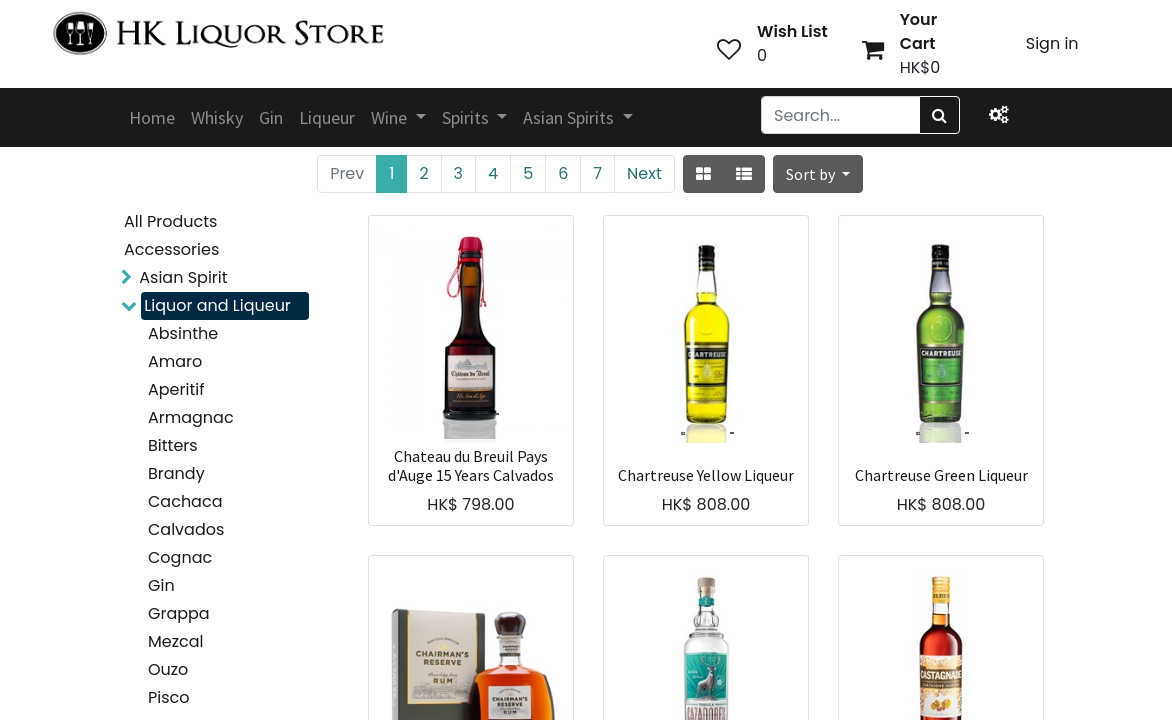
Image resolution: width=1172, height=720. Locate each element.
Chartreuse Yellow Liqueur (706, 475)
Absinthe (183, 333)
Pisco (169, 697)
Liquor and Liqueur (217, 305)
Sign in (1052, 43)
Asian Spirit (183, 277)
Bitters (173, 445)
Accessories (171, 249)
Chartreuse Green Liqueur (941, 475)
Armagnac (191, 417)
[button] (818, 174)
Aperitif (176, 389)
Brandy (176, 473)
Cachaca (185, 501)
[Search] (939, 115)
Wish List (792, 31)
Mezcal (175, 641)
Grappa (179, 613)
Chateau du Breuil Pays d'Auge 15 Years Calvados (471, 466)
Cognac (180, 557)
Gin (161, 585)
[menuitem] (152, 117)
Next (644, 173)
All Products (170, 221)
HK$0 (920, 67)
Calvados (186, 529)
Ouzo (168, 669)
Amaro (175, 361)
